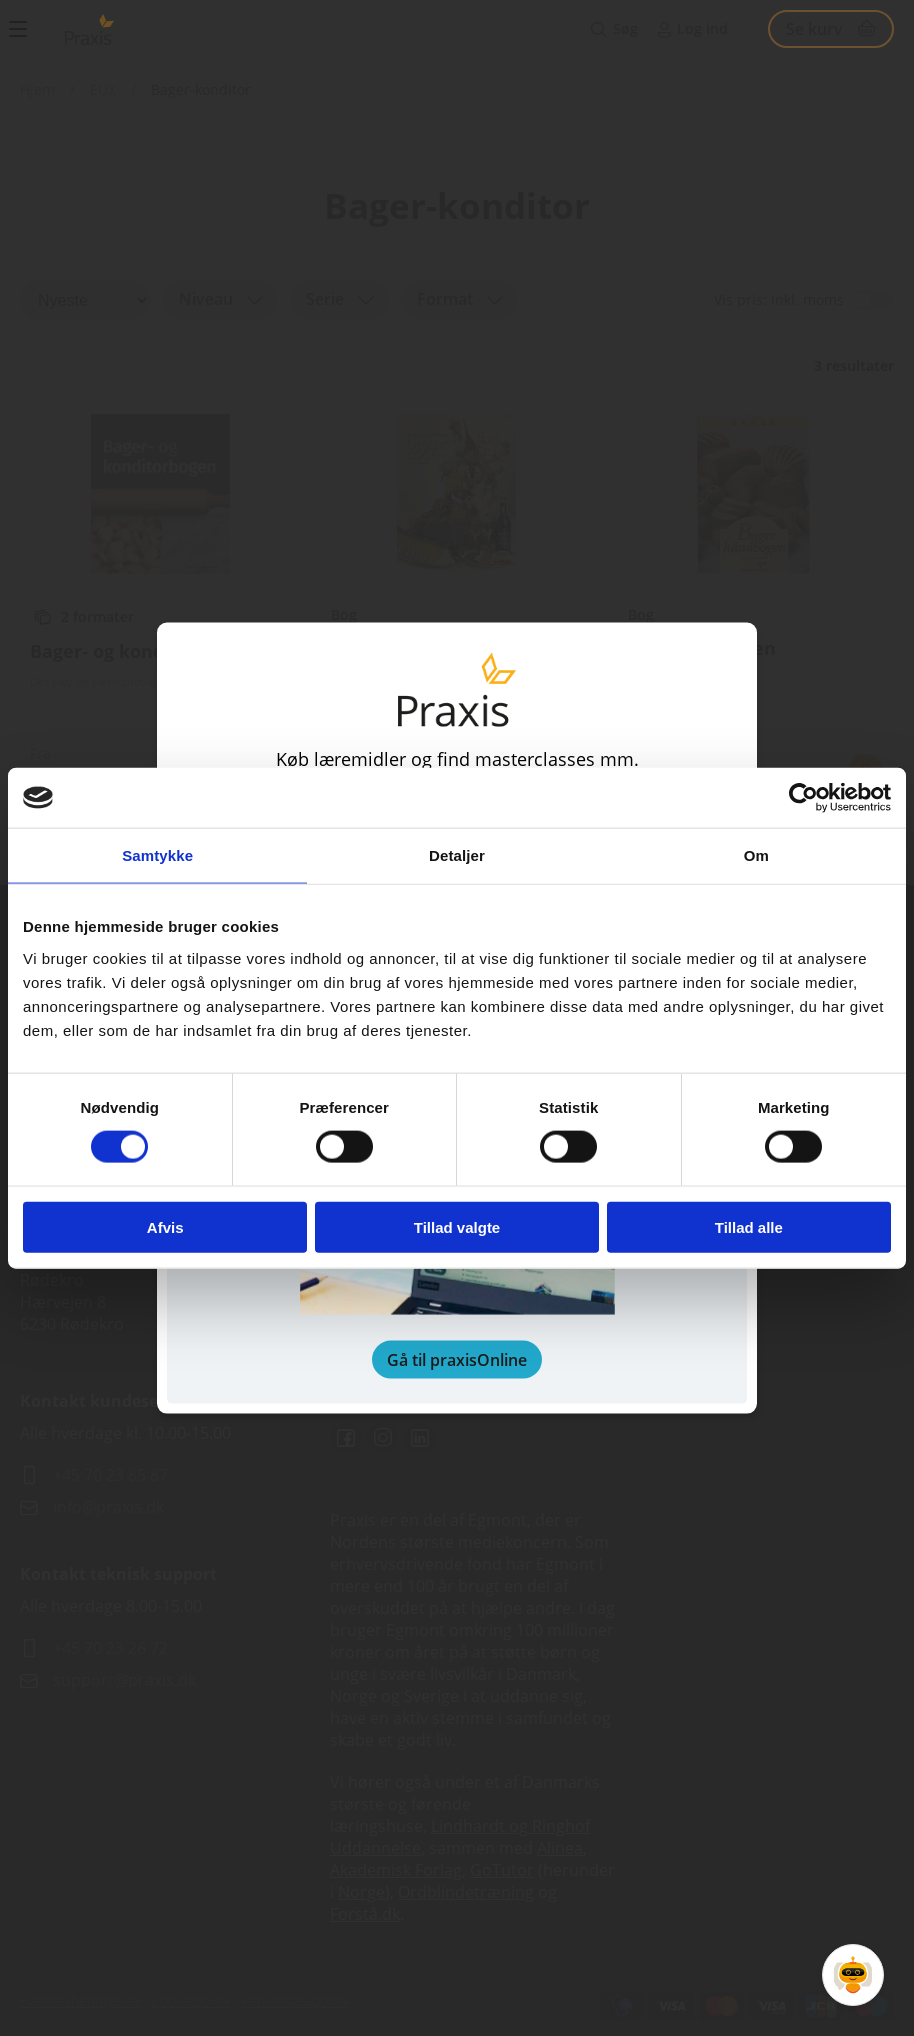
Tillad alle (749, 1226)
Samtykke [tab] (157, 855)
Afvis (165, 1226)
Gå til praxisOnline (457, 1359)
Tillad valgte (457, 1226)
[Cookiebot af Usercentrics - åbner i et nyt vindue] (803, 798)
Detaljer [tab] (457, 855)
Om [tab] (756, 855)
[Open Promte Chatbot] (853, 1975)
